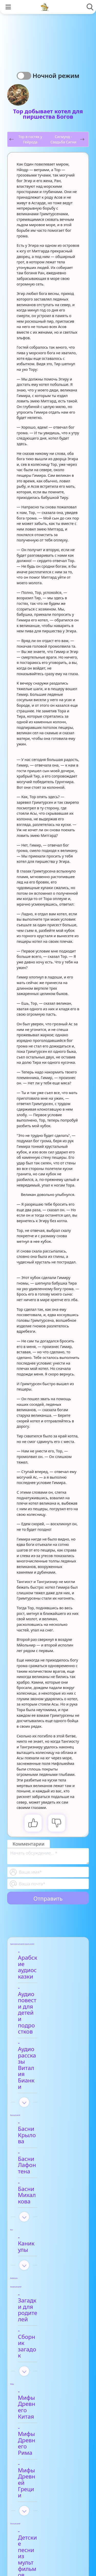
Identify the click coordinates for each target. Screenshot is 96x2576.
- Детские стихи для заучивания (50, 2476)
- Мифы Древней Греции (46, 2229)
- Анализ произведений (42, 2374)
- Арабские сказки (47, 2388)
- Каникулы (38, 2093)
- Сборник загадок (47, 2155)
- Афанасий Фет (44, 2461)
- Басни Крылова (45, 2035)
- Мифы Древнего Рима (47, 2211)
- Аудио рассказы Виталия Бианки (46, 1996)
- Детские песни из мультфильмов (48, 2271)
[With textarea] (48, 1856)
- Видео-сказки (43, 2399)
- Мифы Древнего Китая (47, 2194)
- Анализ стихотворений (43, 2447)
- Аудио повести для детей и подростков (44, 1975)
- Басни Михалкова (48, 2057)
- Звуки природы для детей (45, 2288)
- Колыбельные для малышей (49, 2306)
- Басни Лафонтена (48, 2046)
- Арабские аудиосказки (40, 1954)
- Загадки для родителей (41, 2140)
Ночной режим (56, 75)
